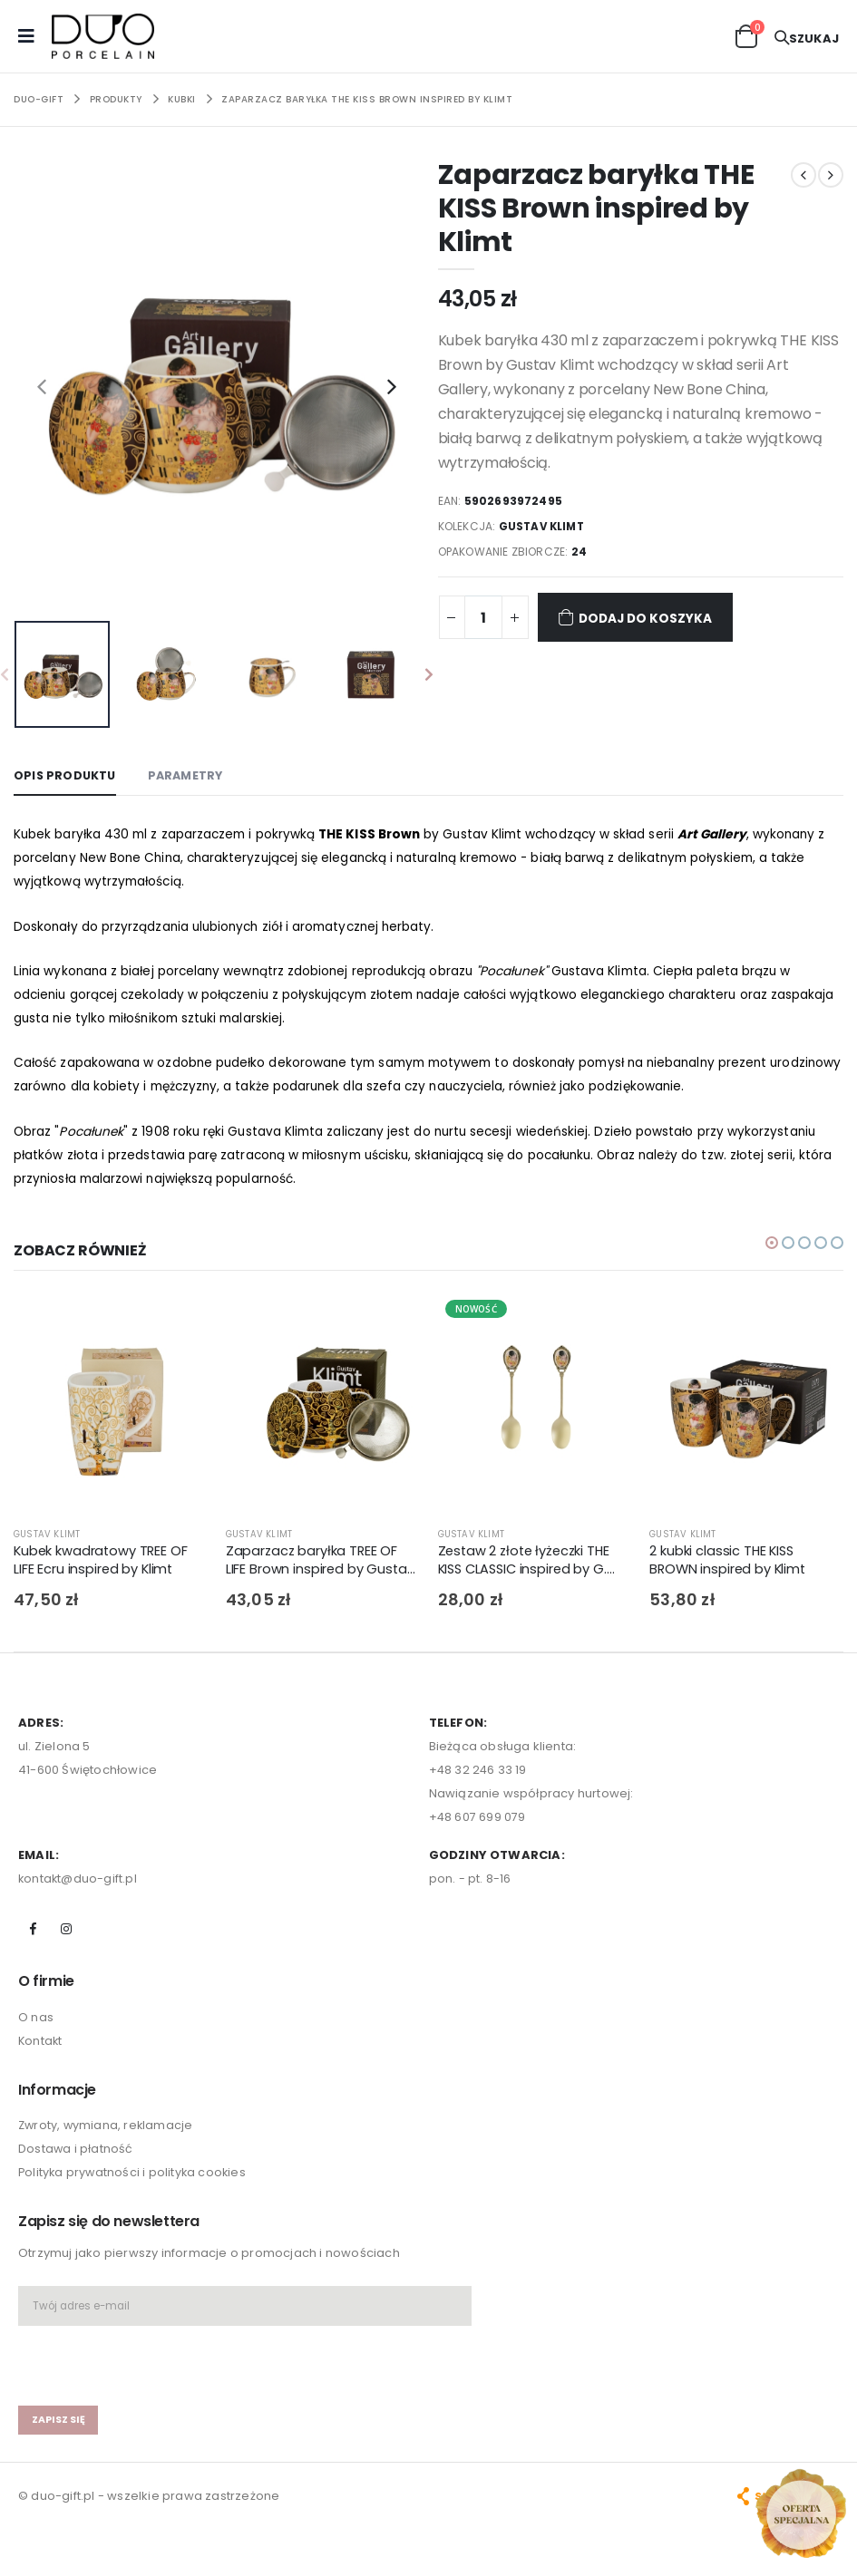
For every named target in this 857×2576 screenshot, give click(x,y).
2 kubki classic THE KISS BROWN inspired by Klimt (729, 1568)
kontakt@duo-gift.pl (78, 1885)
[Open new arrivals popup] (800, 2513)
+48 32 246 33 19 (479, 1777)
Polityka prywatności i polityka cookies (134, 2180)
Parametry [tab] (190, 775)
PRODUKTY (116, 99)
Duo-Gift (38, 99)
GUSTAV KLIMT (544, 526)
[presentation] (41, 385)
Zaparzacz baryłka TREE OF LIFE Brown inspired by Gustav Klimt (321, 1568)
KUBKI (182, 99)
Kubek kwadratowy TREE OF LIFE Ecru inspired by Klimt (102, 1568)
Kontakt (40, 2048)
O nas (36, 2024)
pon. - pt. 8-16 (470, 1885)
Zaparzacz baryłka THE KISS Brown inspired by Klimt (366, 99)
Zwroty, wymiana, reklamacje (107, 2133)
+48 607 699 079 (478, 1824)
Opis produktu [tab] (66, 775)
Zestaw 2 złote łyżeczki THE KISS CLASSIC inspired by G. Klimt (527, 1568)
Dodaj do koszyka (640, 616)
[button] (746, 35)
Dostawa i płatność (76, 2156)
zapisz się (58, 2427)
